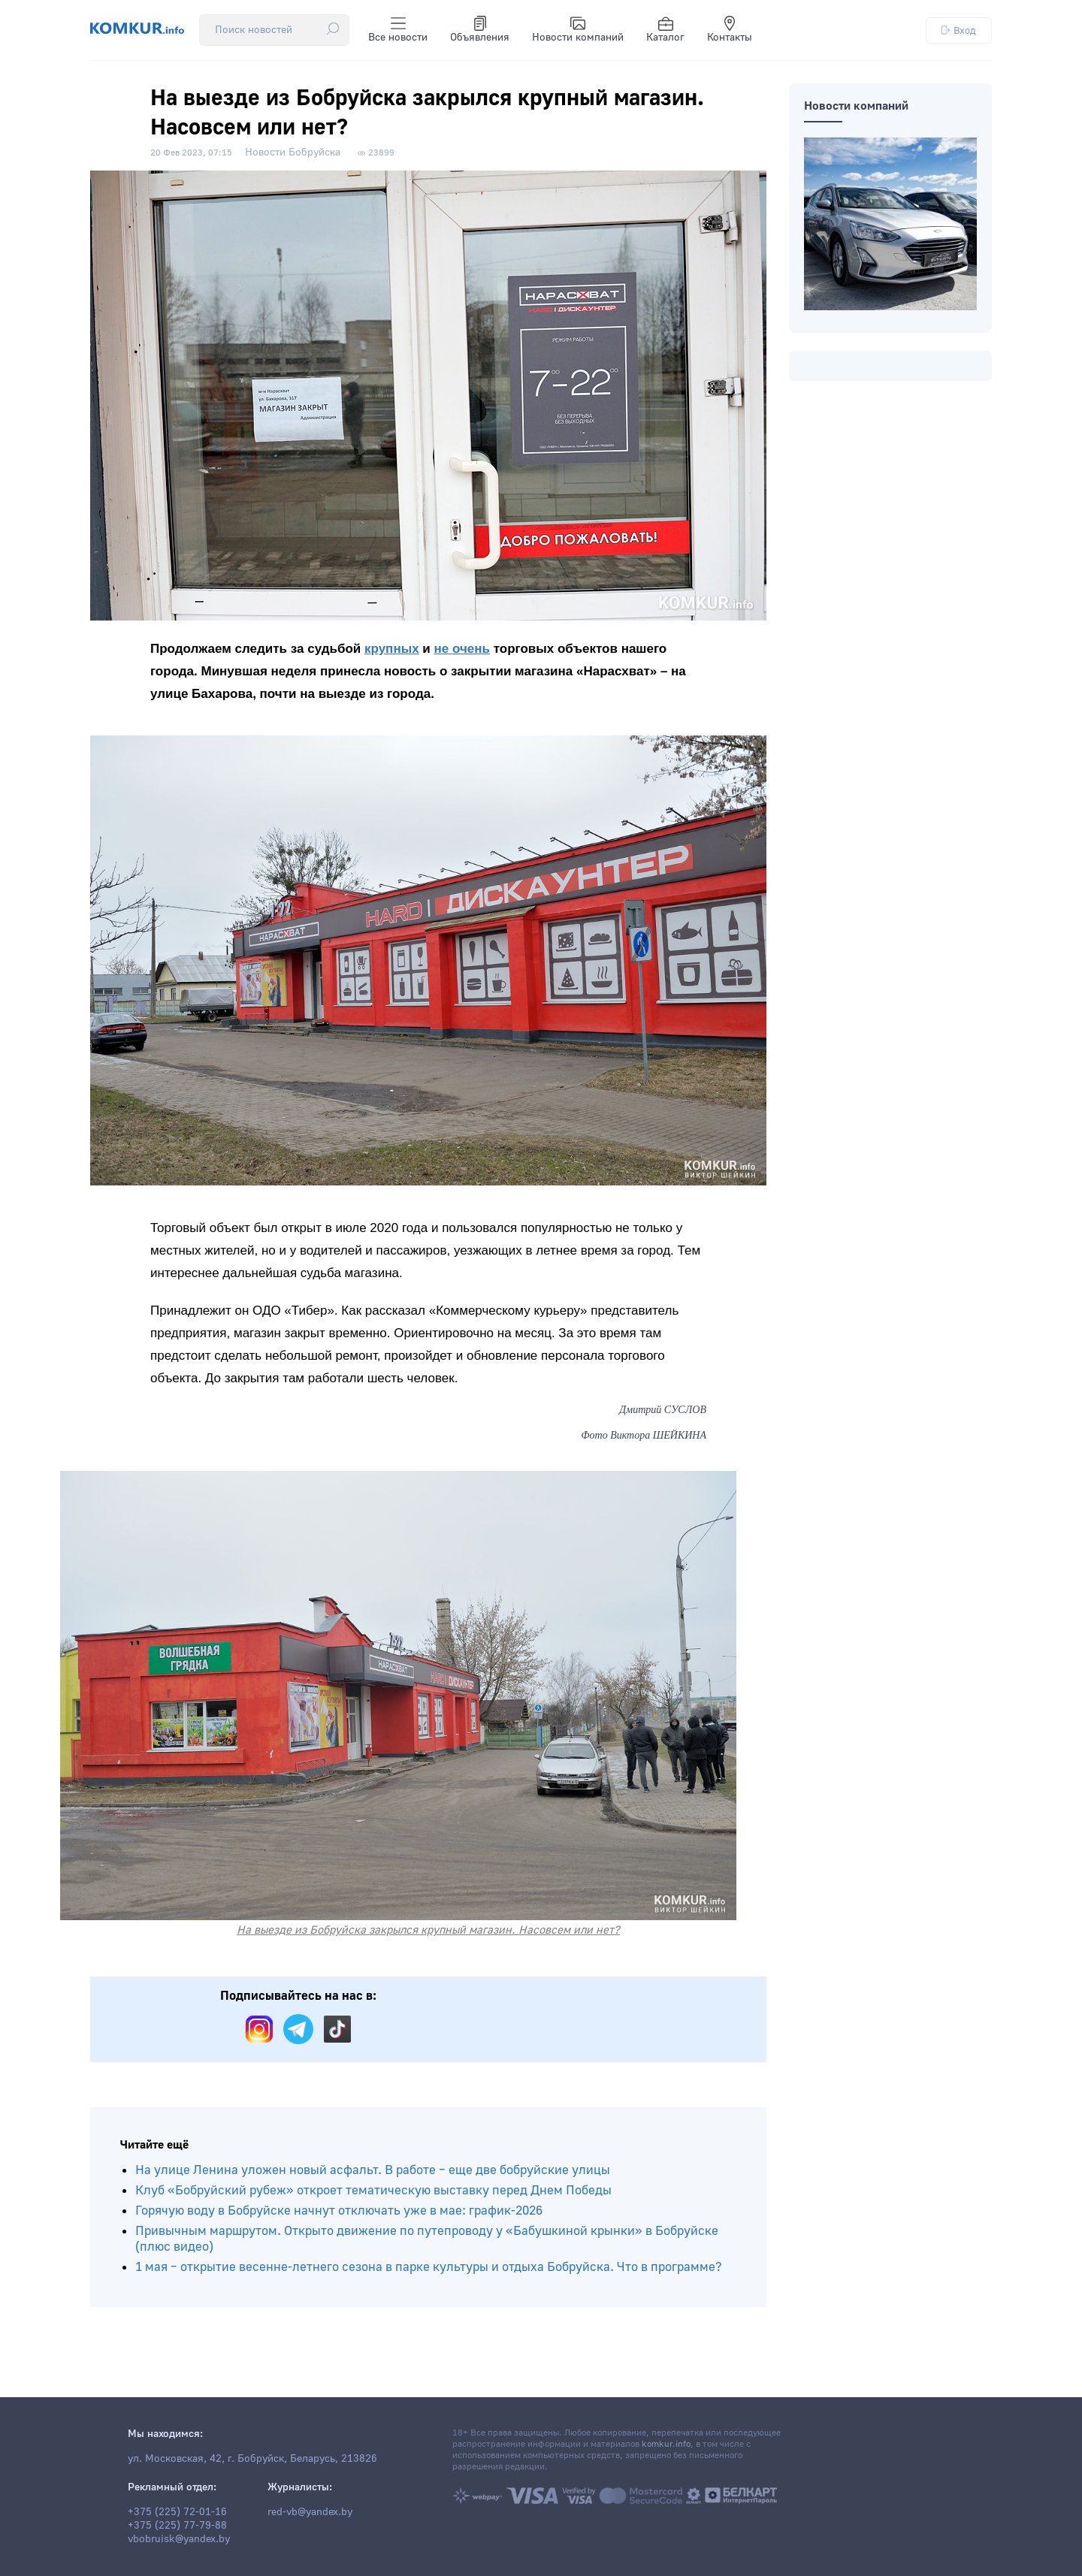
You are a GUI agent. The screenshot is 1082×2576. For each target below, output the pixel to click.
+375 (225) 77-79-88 (177, 2525)
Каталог (665, 30)
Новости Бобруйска (292, 152)
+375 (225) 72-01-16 (177, 2512)
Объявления (479, 30)
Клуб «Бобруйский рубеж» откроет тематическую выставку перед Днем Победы (373, 2190)
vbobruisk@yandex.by (179, 2539)
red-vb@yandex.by (309, 2512)
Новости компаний (578, 30)
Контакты (729, 30)
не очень (462, 649)
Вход (958, 30)
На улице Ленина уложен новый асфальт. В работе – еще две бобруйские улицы (372, 2170)
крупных (391, 649)
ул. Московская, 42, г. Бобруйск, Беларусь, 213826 (252, 2459)
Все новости (398, 30)
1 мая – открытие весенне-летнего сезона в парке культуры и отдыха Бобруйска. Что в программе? (428, 2267)
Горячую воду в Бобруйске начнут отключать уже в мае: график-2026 (339, 2210)
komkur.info (666, 2444)
